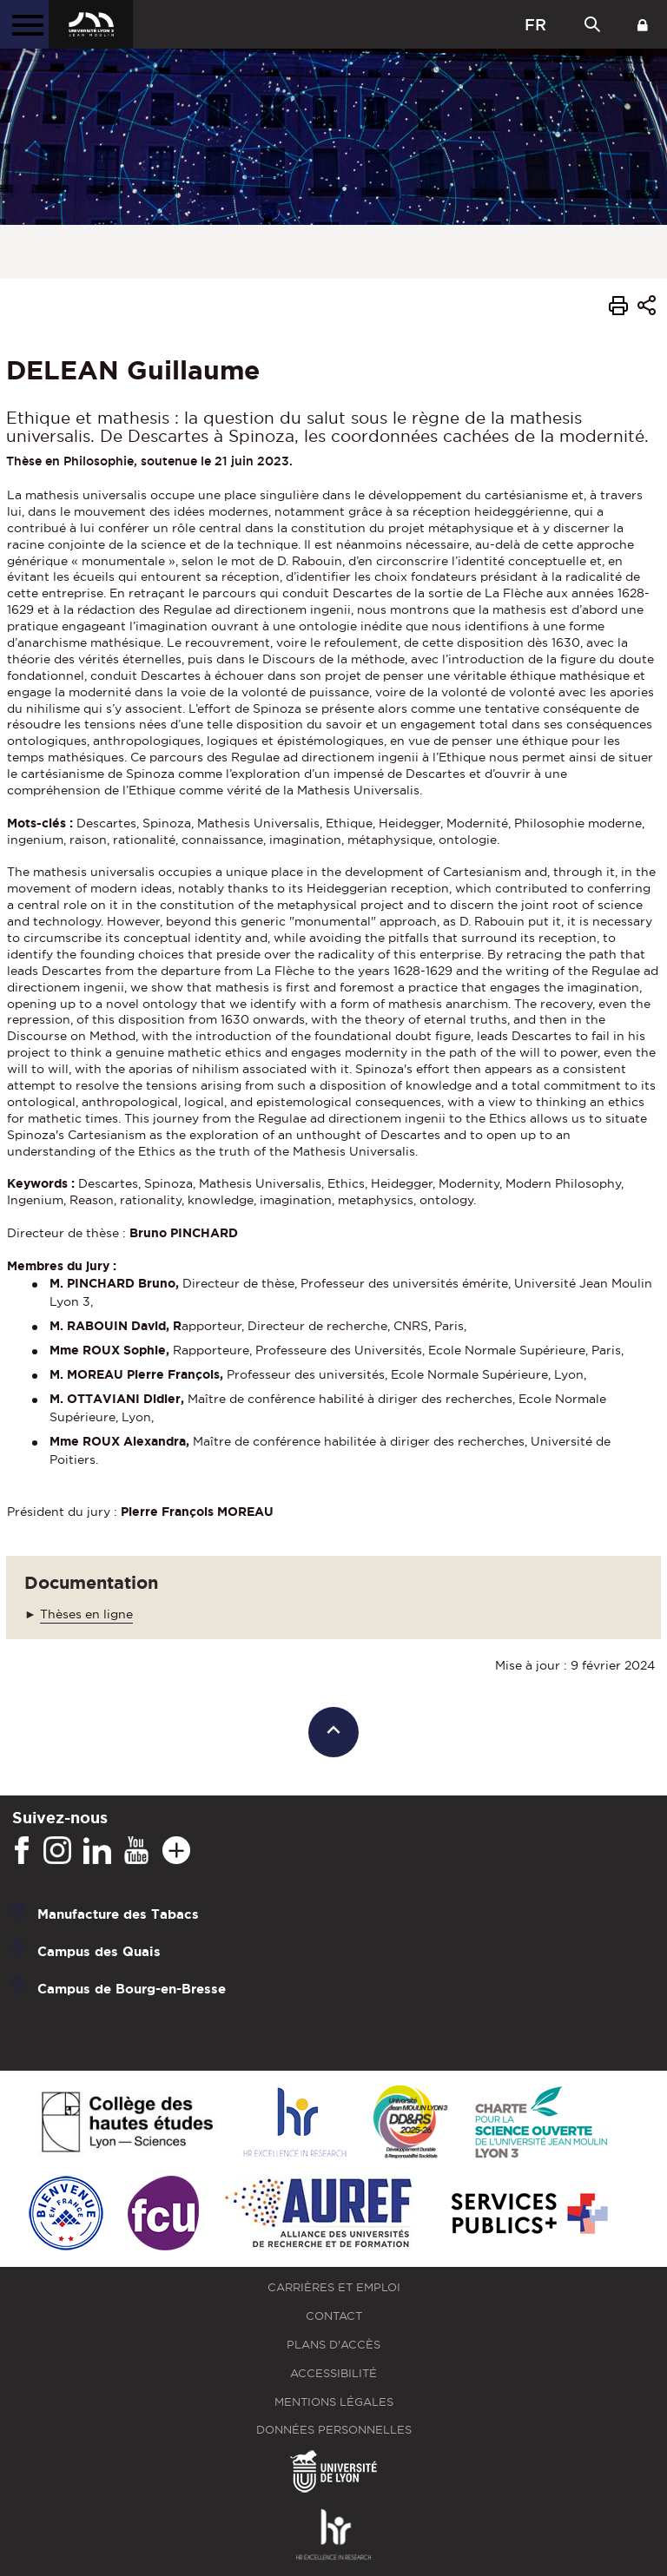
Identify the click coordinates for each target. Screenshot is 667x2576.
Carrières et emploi (333, 2287)
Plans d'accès (333, 2344)
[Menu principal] (24, 24)
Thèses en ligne (86, 1614)
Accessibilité (333, 2373)
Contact (334, 2316)
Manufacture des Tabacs (118, 1914)
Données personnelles (334, 2429)
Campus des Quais (99, 1951)
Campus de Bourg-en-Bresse (131, 1988)
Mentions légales (333, 2402)
